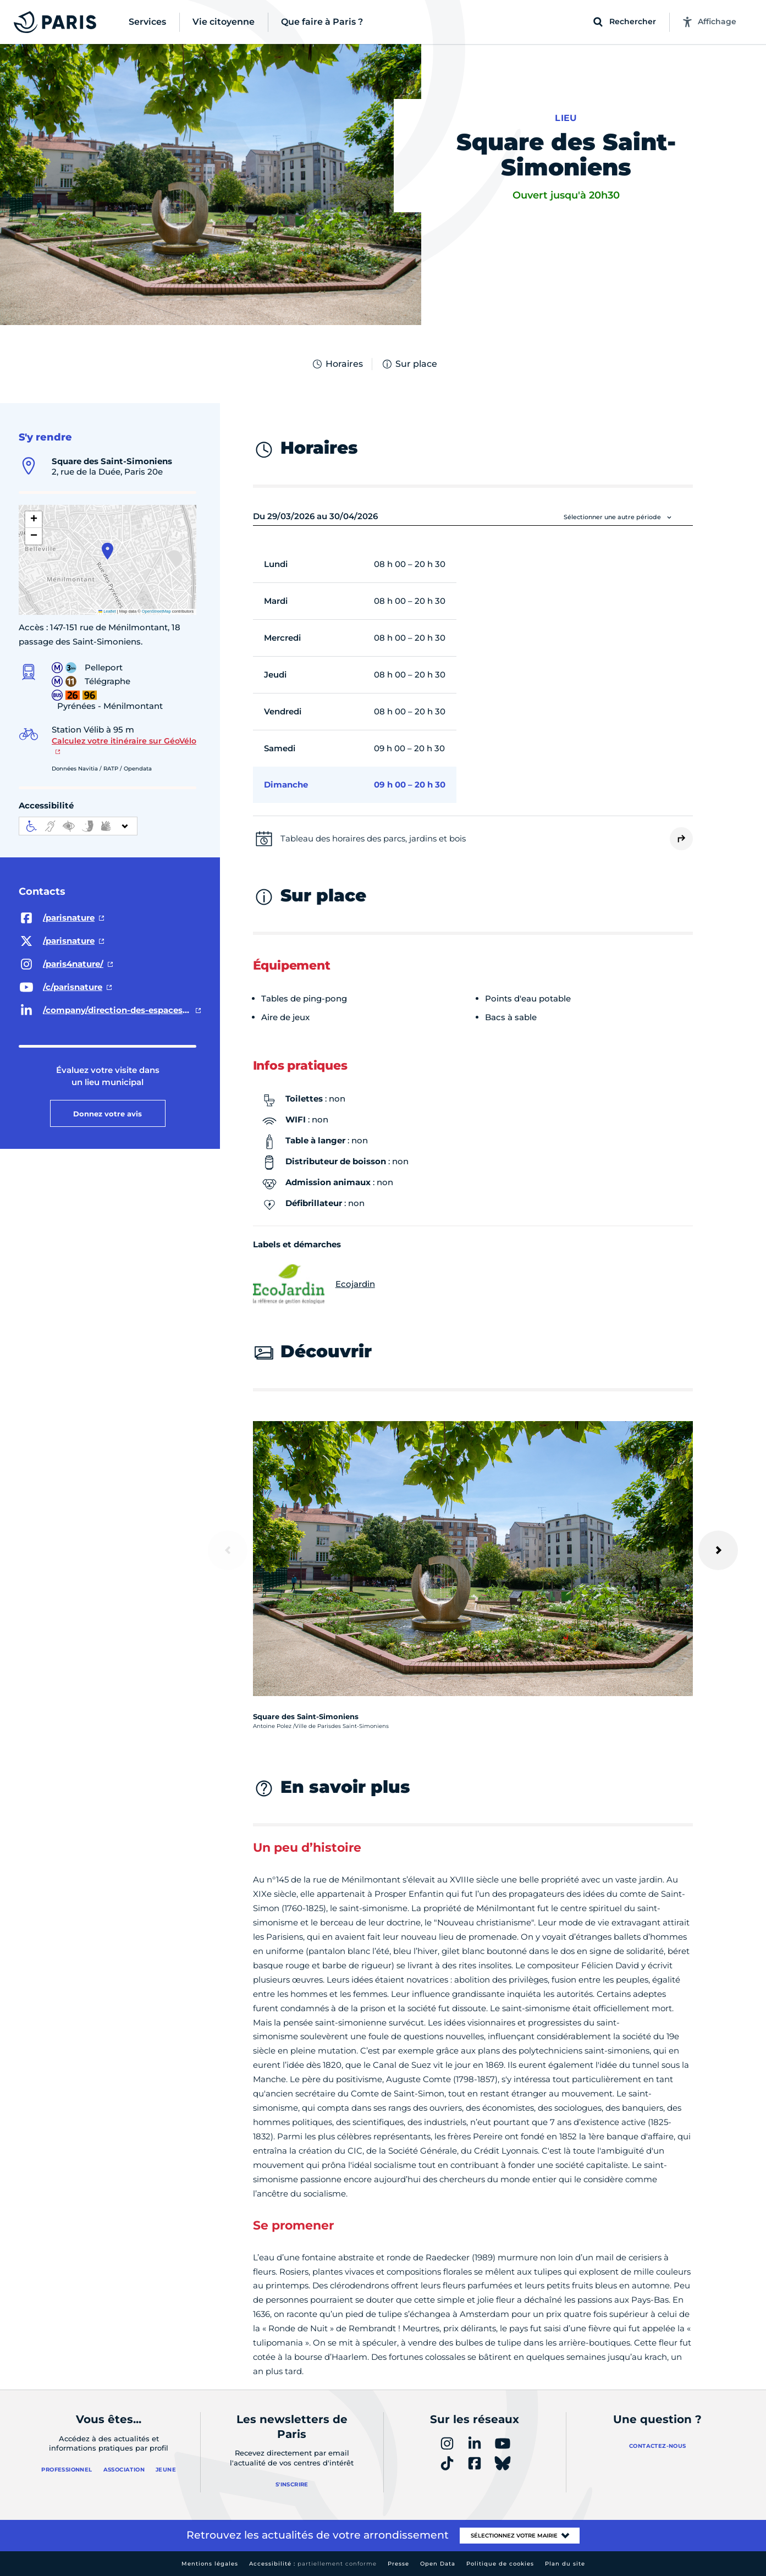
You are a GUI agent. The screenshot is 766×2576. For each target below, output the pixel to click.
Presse (398, 2563)
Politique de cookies (500, 2563)
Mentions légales (209, 2563)
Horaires (337, 364)
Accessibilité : (313, 2563)
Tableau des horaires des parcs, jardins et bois (373, 838)
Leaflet (107, 611)
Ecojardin (314, 1284)
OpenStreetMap (156, 611)
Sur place (409, 364)
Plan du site (565, 2563)
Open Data (437, 2563)
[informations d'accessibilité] (78, 826)
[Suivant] (718, 1550)
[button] (107, 551)
